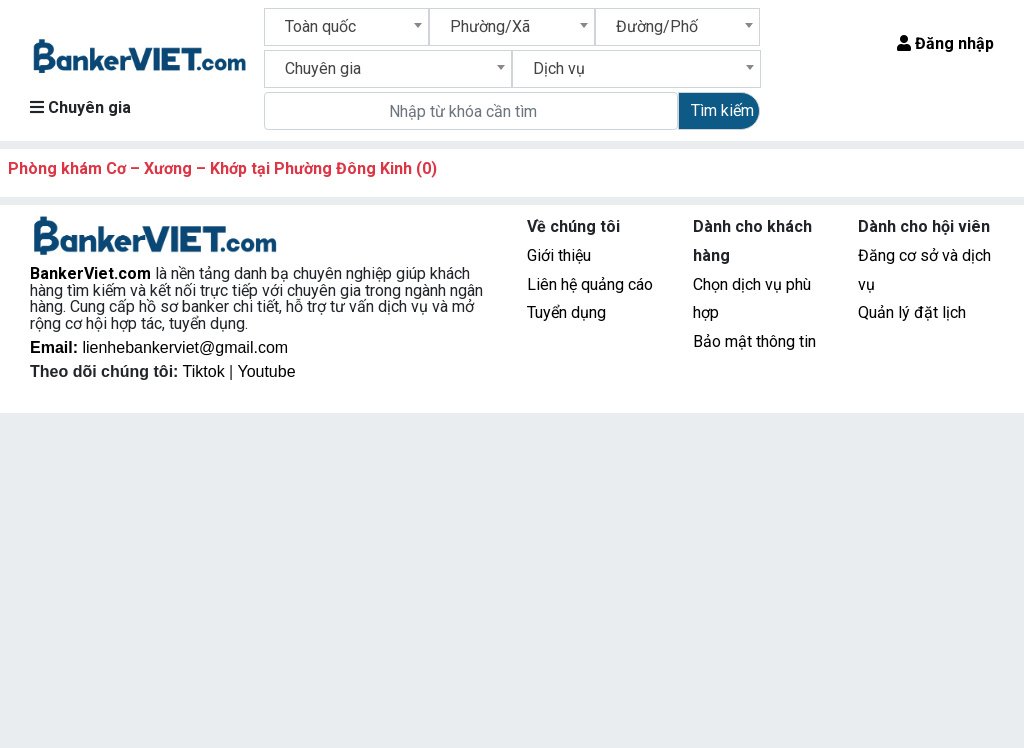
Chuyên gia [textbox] (323, 68)
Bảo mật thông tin (754, 341)
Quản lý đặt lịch (912, 312)
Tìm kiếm (722, 110)
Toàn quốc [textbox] (320, 26)
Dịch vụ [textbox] (559, 68)
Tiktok (206, 371)
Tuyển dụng (566, 312)
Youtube (266, 371)
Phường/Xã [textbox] (490, 26)
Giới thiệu (559, 255)
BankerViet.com (90, 273)
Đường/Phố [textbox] (657, 26)
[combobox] (347, 27)
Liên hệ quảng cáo (590, 284)
